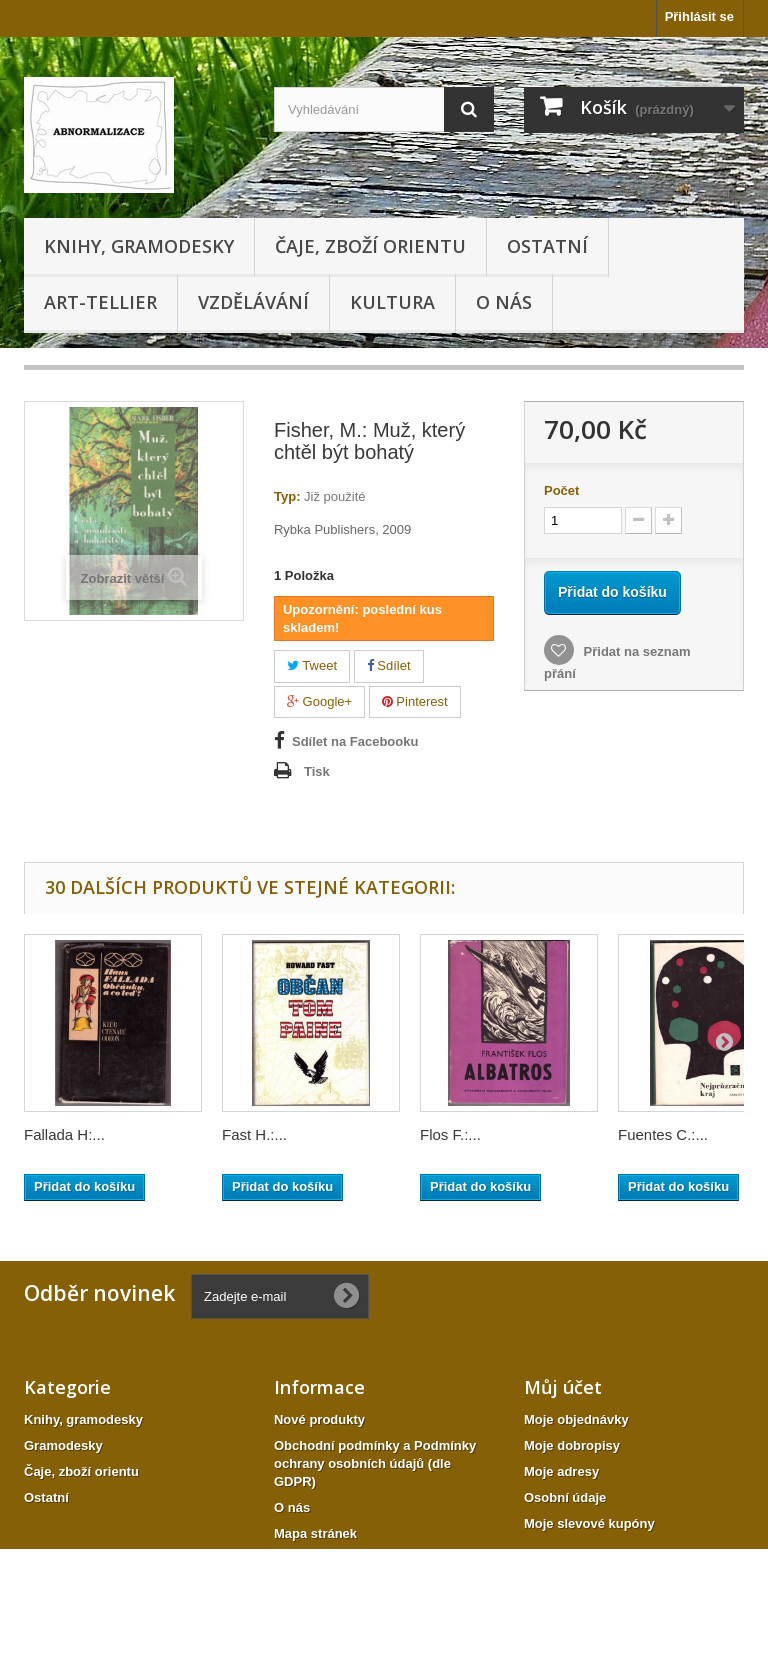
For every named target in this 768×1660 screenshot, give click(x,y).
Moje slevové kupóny (589, 1523)
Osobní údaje (565, 1497)
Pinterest (415, 701)
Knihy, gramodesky (139, 246)
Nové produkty (319, 1419)
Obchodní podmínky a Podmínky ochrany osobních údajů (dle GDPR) (375, 1463)
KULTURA (392, 302)
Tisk (317, 771)
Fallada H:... (64, 1134)
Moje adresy (561, 1471)
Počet (561, 490)
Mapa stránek (315, 1533)
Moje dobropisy (572, 1445)
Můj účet (563, 1387)
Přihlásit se (699, 16)
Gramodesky (63, 1445)
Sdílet (389, 665)
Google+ (319, 701)
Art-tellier (100, 302)
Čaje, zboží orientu (370, 246)
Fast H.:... (254, 1134)
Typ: (287, 496)
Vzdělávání (253, 302)
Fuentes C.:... (663, 1134)
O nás (504, 302)
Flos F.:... (450, 1134)
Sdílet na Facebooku (355, 741)
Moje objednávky (576, 1419)
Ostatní (547, 246)
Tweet (312, 665)
